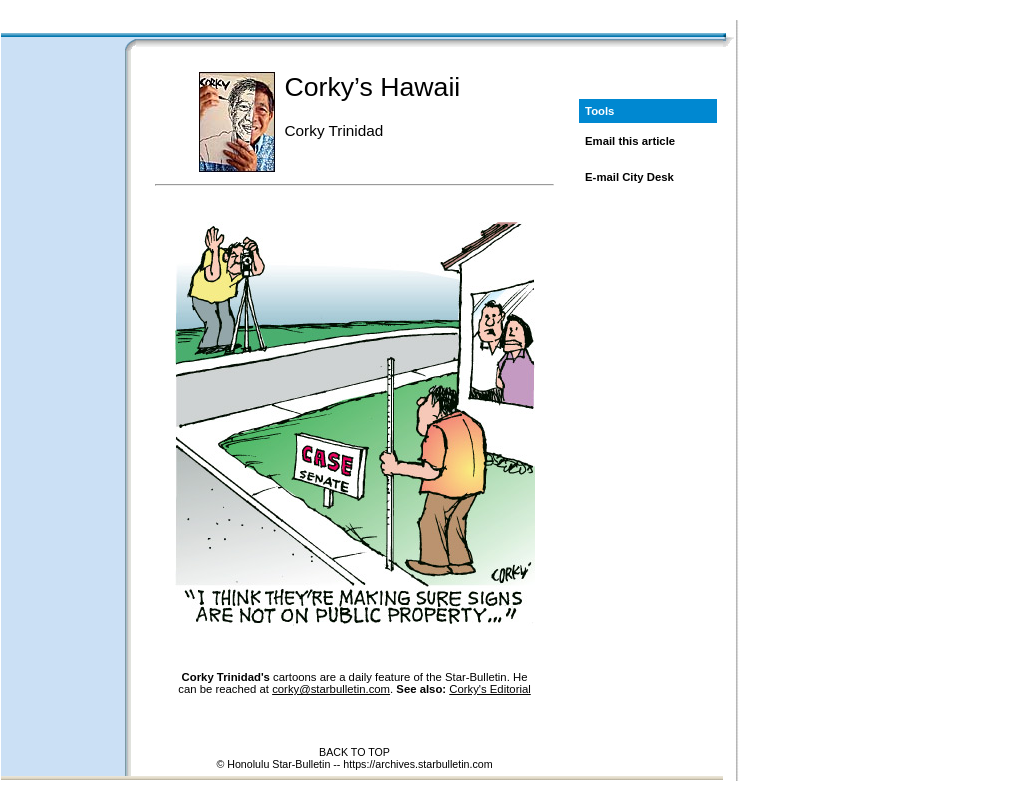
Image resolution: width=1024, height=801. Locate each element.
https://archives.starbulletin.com (417, 764)
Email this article (630, 141)
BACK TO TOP (354, 752)
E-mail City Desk (629, 177)
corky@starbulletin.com (331, 689)
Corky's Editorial (489, 689)
